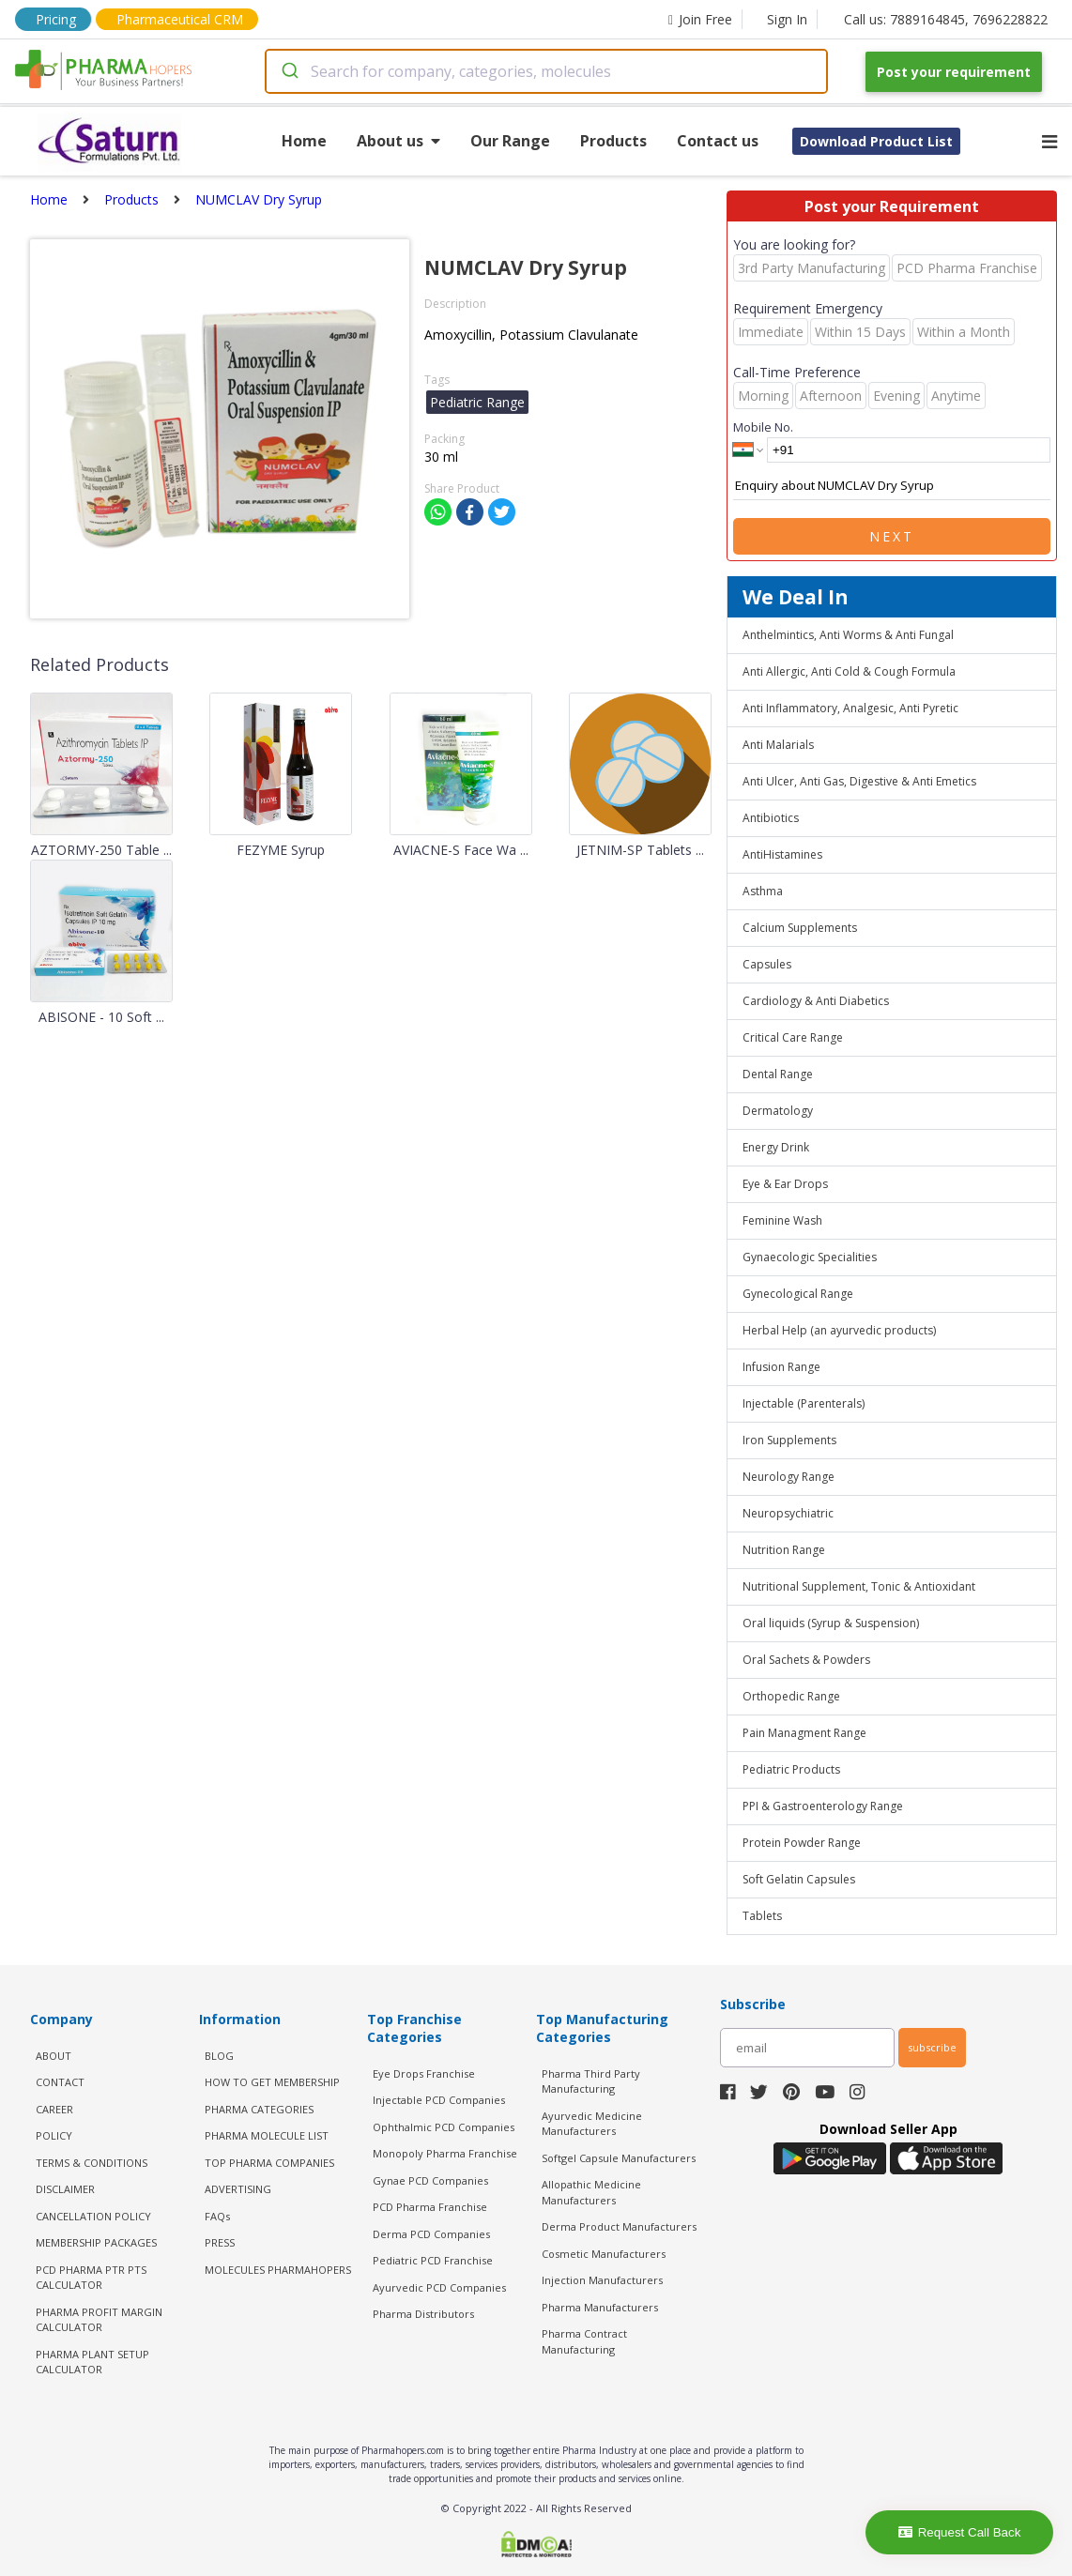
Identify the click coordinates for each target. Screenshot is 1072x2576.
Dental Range (778, 1074)
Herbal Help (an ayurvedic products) (839, 1330)
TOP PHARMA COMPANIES (269, 2163)
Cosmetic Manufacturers (604, 2254)
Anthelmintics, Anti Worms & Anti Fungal (848, 635)
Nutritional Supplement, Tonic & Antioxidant (859, 1586)
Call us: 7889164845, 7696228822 (946, 19)
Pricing (56, 19)
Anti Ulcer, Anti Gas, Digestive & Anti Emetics (859, 781)
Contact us (717, 140)
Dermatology (778, 1111)
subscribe (932, 2047)
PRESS (220, 2242)
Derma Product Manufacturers (619, 2226)
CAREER (54, 2109)
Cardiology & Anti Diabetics (816, 1001)
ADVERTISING (238, 2189)
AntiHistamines (782, 854)
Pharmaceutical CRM (179, 19)
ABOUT (53, 2056)
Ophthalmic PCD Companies (443, 2127)
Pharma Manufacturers (600, 2307)
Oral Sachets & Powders (806, 1660)
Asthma (763, 891)
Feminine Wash (782, 1220)
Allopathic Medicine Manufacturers (591, 2192)
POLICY (54, 2135)
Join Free (700, 19)
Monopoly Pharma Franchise (445, 2153)
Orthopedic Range (791, 1696)
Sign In (787, 19)
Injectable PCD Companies (439, 2100)
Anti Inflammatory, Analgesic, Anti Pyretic (850, 708)
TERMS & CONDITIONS (91, 2163)
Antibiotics (771, 818)
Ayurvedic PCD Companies (439, 2287)
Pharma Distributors (423, 2314)
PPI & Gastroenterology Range (823, 1806)
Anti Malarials (778, 745)
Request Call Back (959, 2532)
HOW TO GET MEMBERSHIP (272, 2082)
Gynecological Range (798, 1294)
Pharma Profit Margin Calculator (99, 2320)
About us (398, 140)
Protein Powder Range (802, 1843)
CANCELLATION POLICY (93, 2216)
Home (304, 140)
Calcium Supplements (800, 928)
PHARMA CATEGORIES (259, 2109)
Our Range (510, 140)
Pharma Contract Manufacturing (584, 2341)
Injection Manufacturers (602, 2280)
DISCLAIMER (65, 2189)
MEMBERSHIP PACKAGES (96, 2242)
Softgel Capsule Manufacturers (619, 2158)
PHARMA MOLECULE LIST (267, 2135)
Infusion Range (781, 1367)
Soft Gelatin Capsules (799, 1879)
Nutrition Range (784, 1550)
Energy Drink (776, 1147)
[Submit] (289, 71)
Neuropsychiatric (788, 1513)
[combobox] (546, 71)
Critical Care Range (793, 1037)
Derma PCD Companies (431, 2234)
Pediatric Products (791, 1769)
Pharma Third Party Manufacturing (591, 2081)
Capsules (767, 964)
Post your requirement (954, 72)
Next (891, 536)
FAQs (217, 2216)
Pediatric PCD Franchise (433, 2260)
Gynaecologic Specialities (810, 1257)
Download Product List (876, 141)
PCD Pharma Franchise (430, 2207)
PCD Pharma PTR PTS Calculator (91, 2278)
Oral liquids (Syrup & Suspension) (831, 1623)
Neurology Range (789, 1477)
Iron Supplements (789, 1440)
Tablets (762, 1916)
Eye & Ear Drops (785, 1184)
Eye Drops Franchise (424, 2073)
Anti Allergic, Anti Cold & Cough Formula (849, 671)
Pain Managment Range (804, 1733)
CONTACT (60, 2082)
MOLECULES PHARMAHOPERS (278, 2270)
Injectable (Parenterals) (804, 1403)
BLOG (219, 2056)
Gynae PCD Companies (430, 2180)
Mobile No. (763, 427)
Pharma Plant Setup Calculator (92, 2362)
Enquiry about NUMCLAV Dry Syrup (891, 486)
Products (613, 140)
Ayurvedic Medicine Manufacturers (592, 2124)
